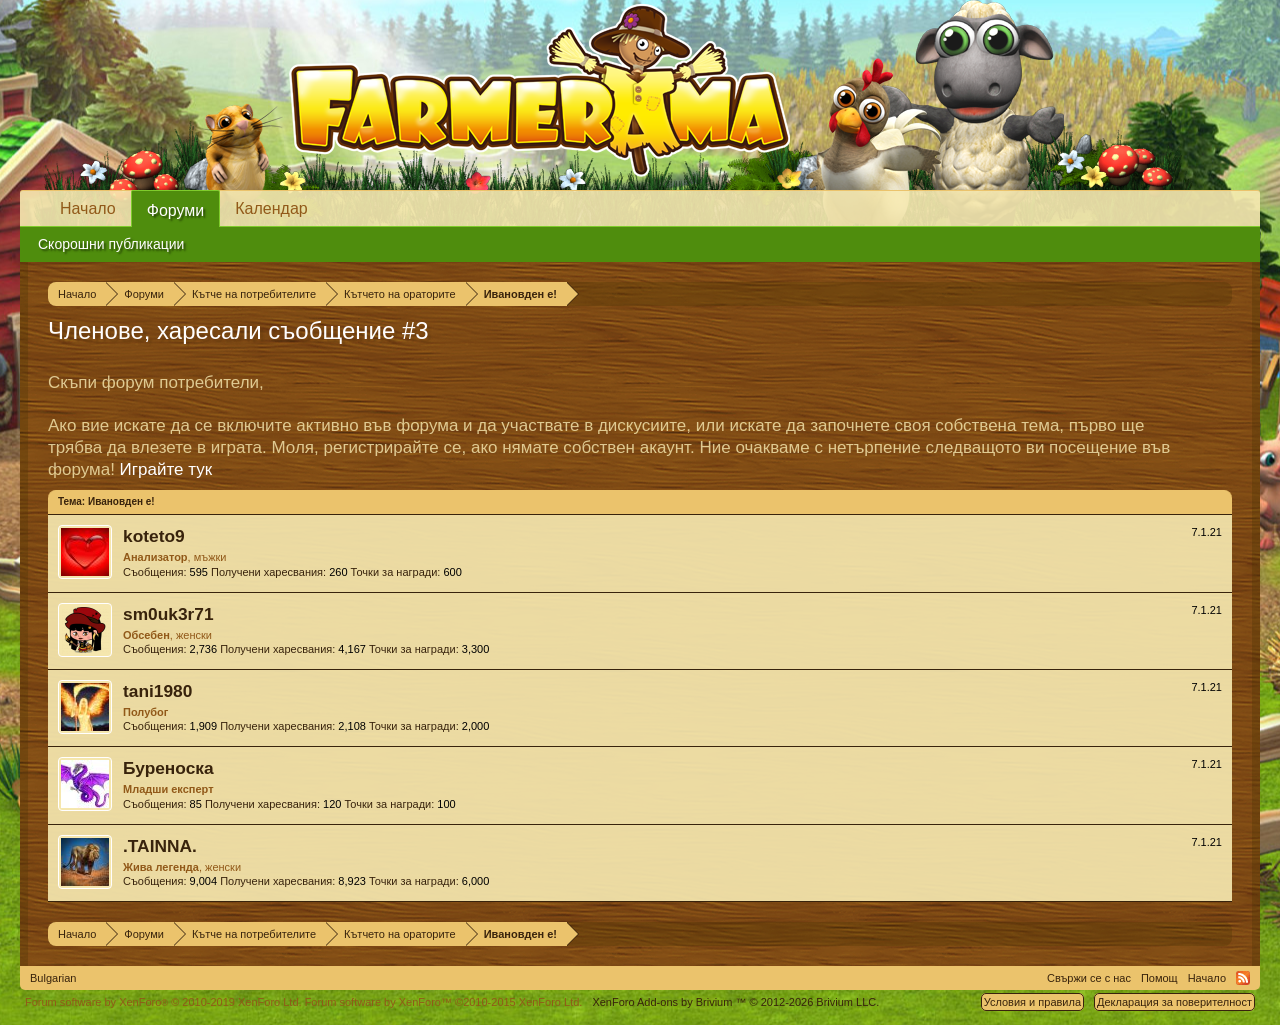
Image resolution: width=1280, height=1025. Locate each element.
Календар (271, 208)
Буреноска (168, 768)
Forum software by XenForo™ (444, 1002)
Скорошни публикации (111, 244)
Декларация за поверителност (1174, 1002)
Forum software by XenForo (163, 1002)
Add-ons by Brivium (735, 1002)
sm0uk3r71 (168, 614)
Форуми (176, 210)
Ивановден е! (121, 501)
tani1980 (157, 691)
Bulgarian (53, 978)
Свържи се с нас (1089, 978)
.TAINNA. (160, 846)
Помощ (1159, 978)
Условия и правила (1032, 1002)
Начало (88, 208)
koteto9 (154, 536)
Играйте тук (166, 469)
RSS (1243, 978)
